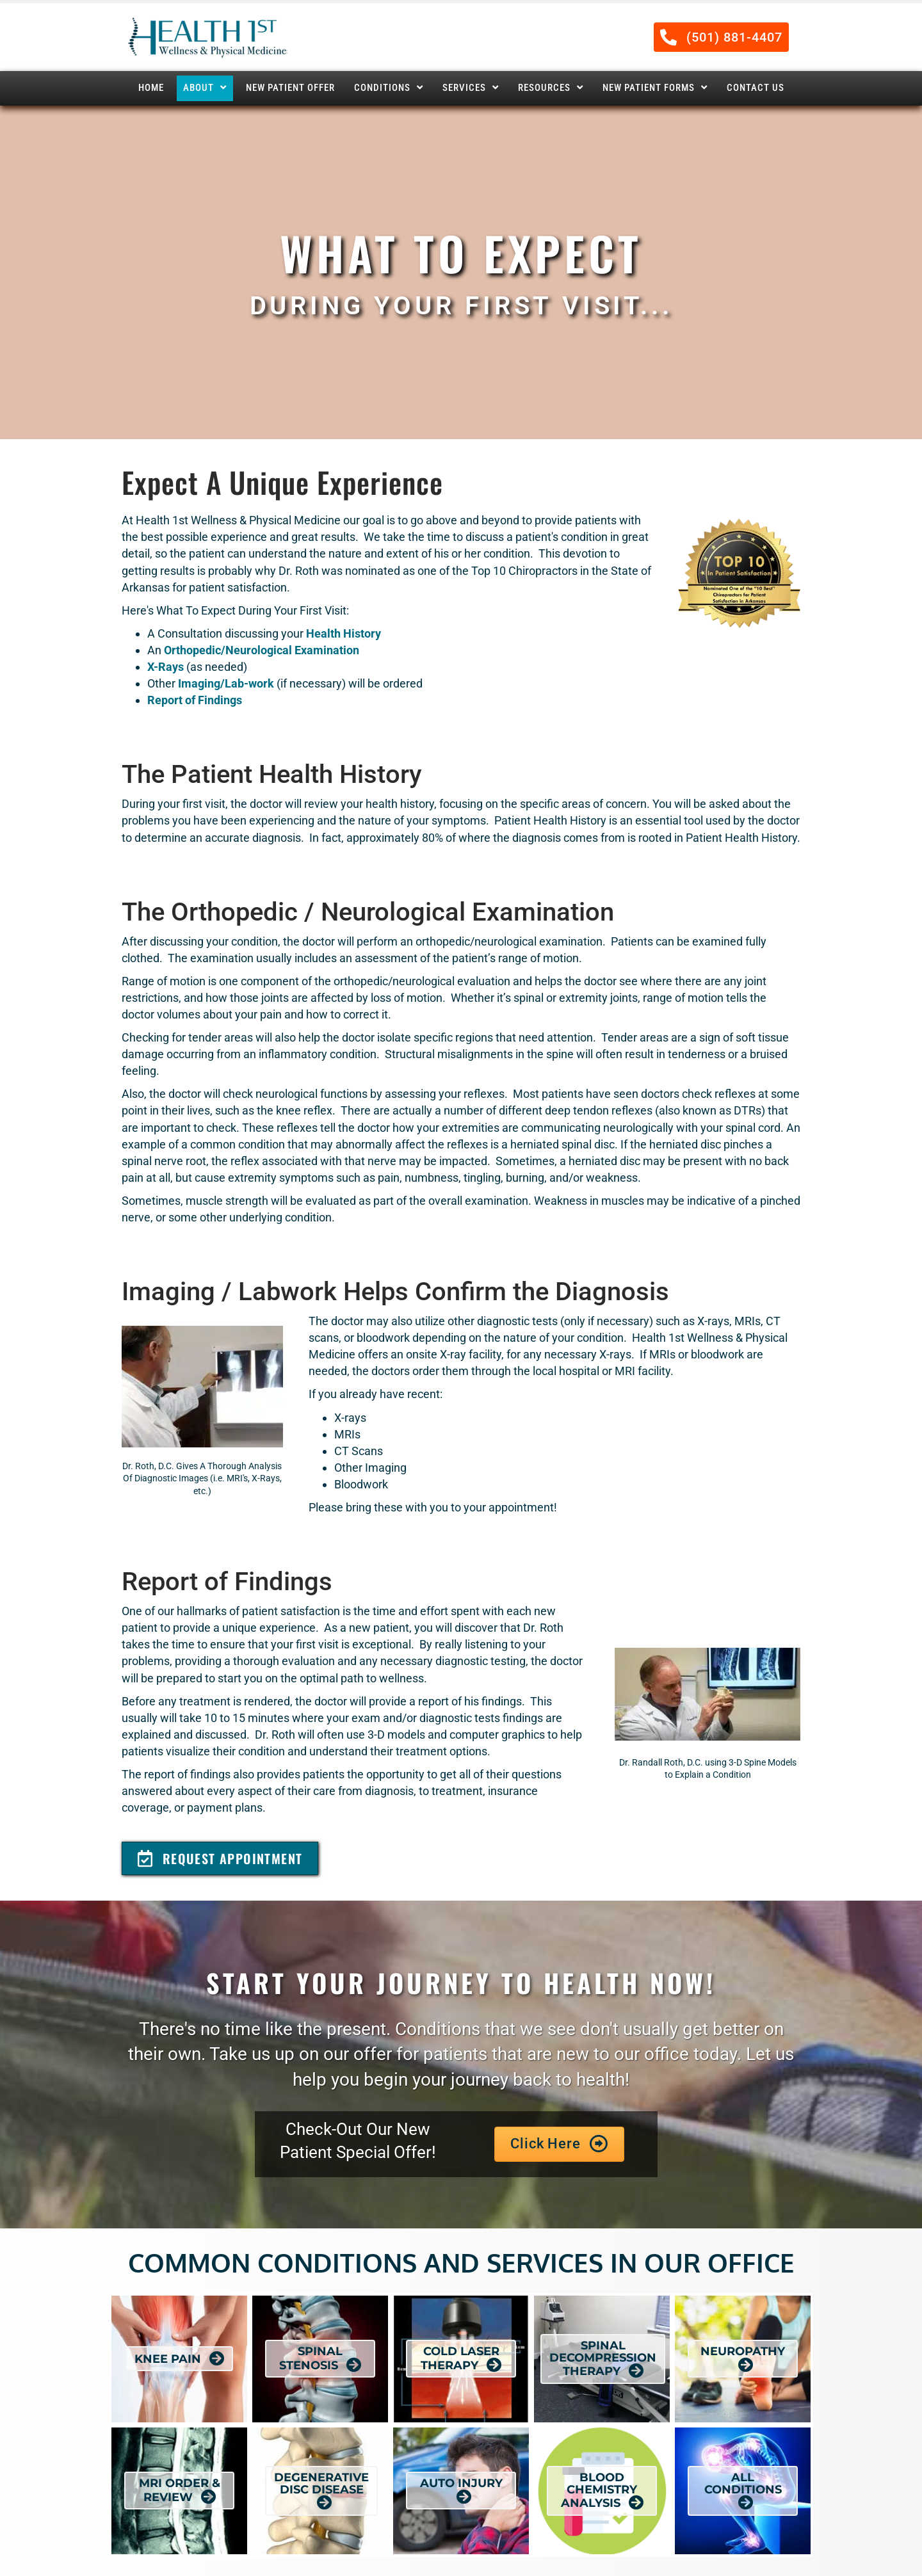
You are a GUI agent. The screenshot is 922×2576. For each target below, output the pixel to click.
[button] (721, 37)
